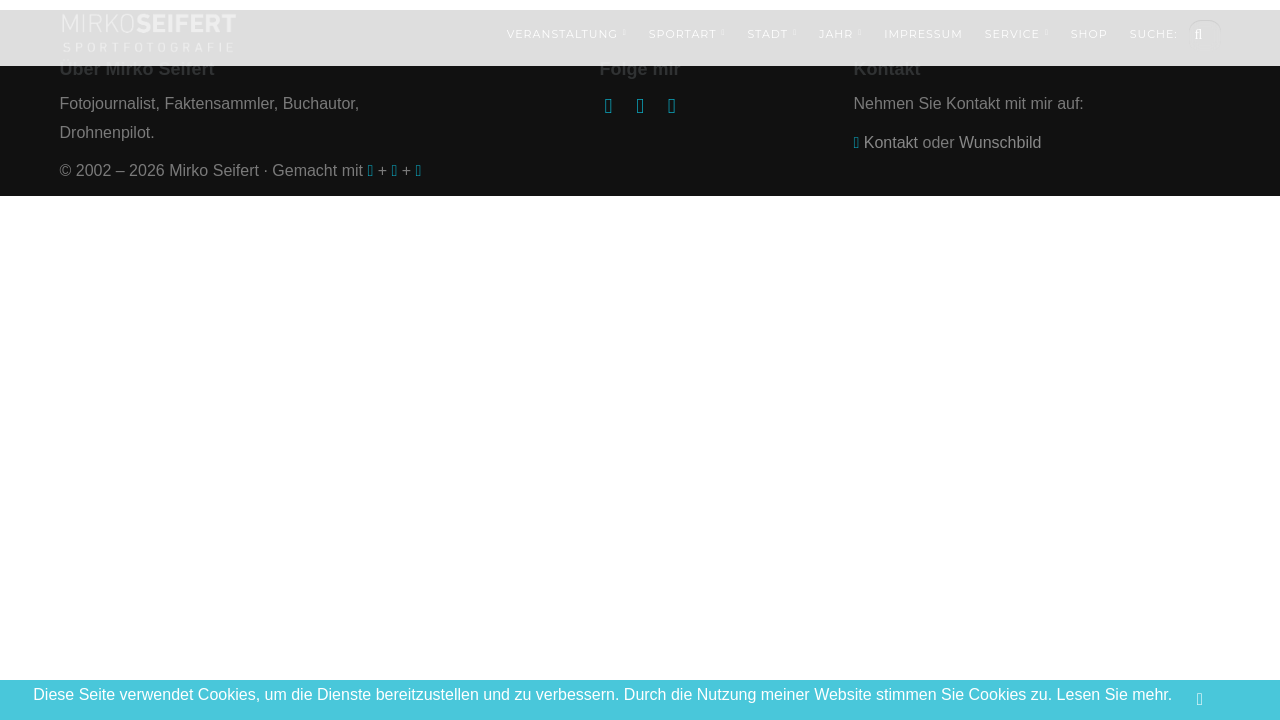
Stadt (772, 34)
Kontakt (891, 142)
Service (1017, 34)
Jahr (840, 34)
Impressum (923, 34)
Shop (1089, 34)
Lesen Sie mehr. (1115, 694)
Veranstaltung (567, 34)
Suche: (1154, 34)
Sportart (687, 34)
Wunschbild (1000, 142)
